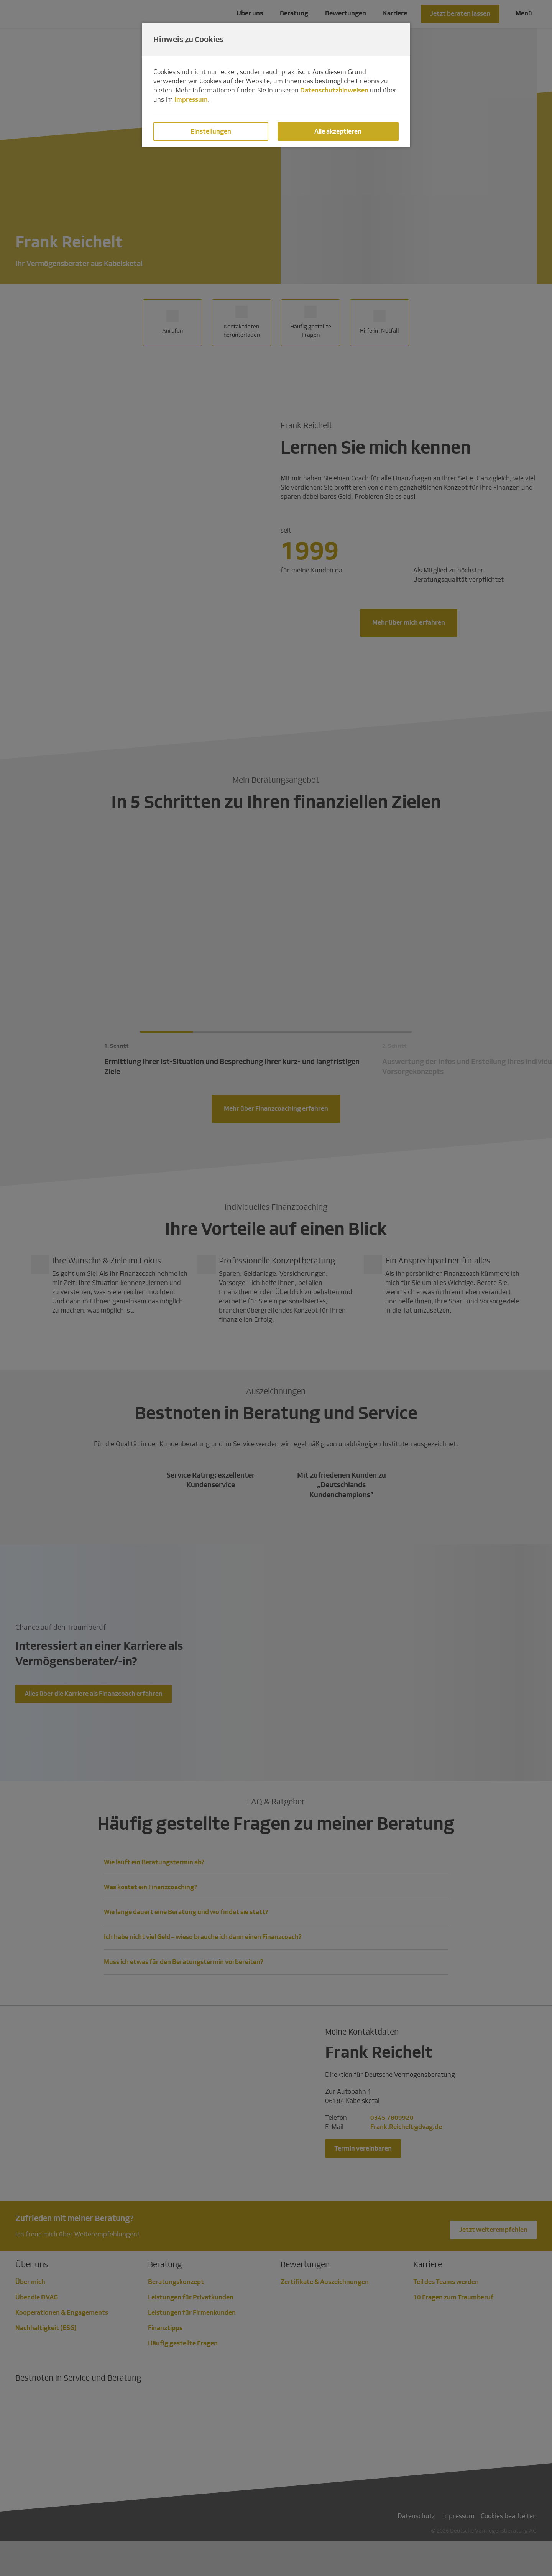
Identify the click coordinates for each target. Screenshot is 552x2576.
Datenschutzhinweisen (334, 90)
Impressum (191, 99)
